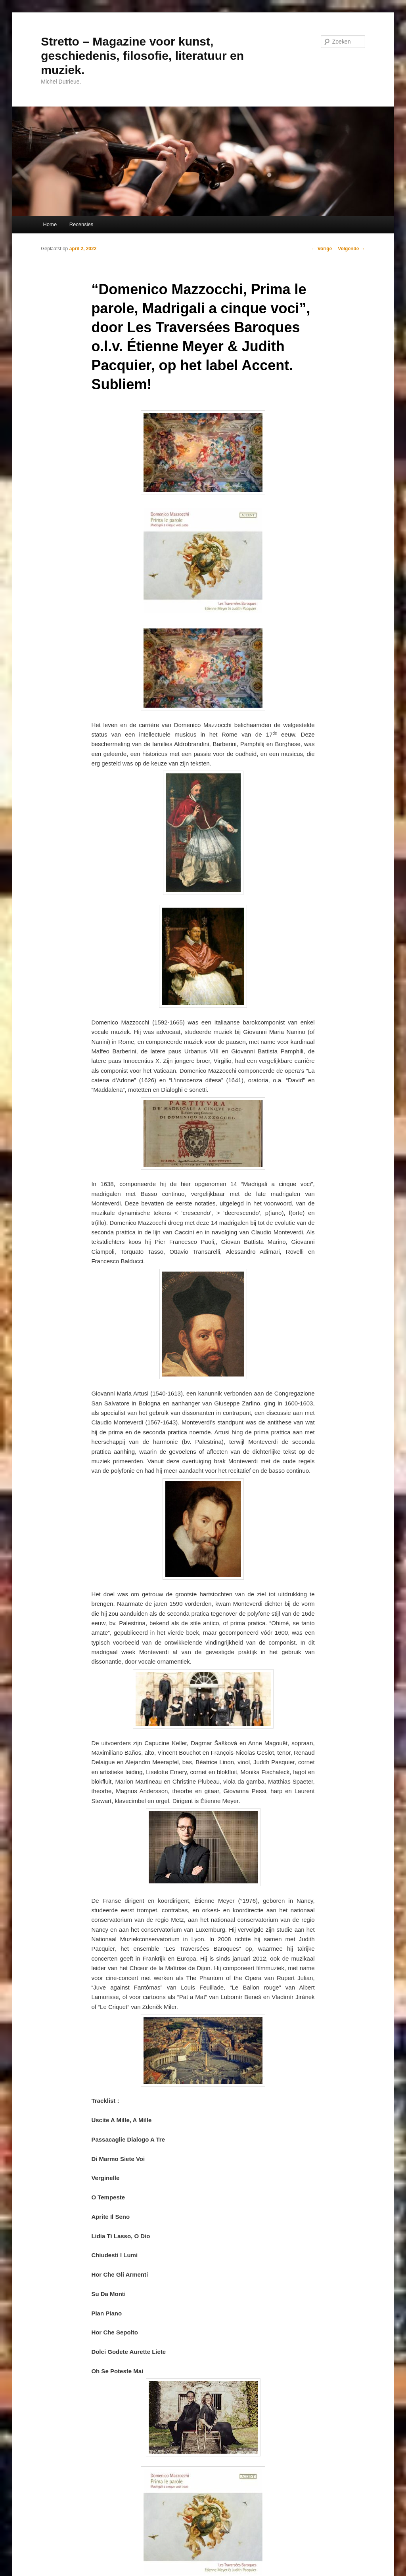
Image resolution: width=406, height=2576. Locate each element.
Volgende (351, 248)
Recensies (81, 224)
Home (50, 224)
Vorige (322, 248)
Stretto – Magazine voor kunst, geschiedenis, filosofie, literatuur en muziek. (142, 55)
